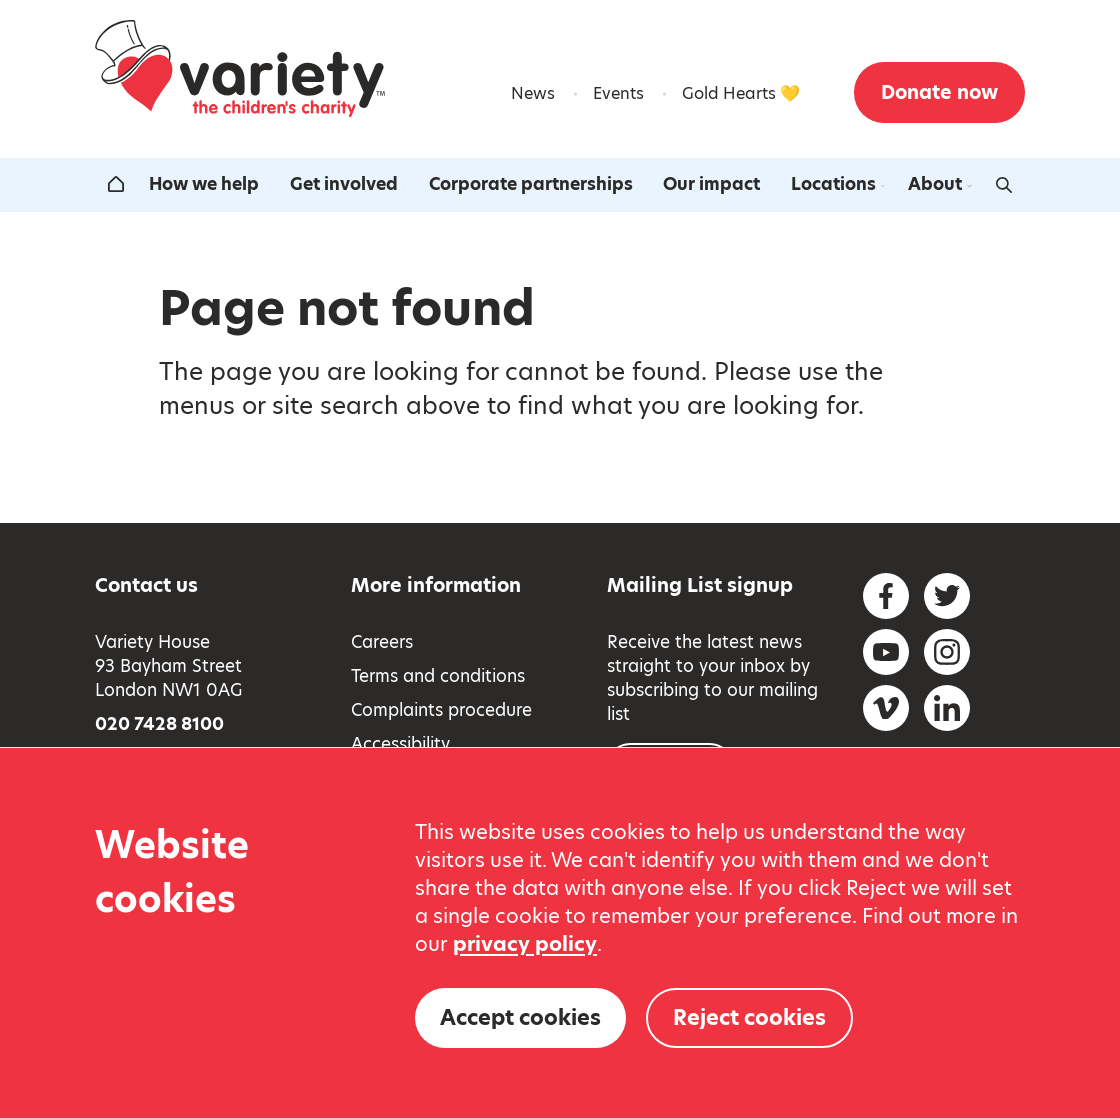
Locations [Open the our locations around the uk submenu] (839, 184)
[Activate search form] (1004, 185)
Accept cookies (520, 1017)
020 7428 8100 (159, 724)
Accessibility (400, 744)
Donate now (939, 92)
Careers (382, 642)
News (533, 93)
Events (618, 93)
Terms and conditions (438, 676)
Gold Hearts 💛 (741, 93)
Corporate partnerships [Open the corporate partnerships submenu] (531, 184)
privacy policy (525, 944)
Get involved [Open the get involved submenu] (349, 184)
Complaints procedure (441, 710)
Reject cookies (749, 1017)
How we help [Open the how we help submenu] (209, 184)
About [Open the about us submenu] (941, 184)
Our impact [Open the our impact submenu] (717, 184)
